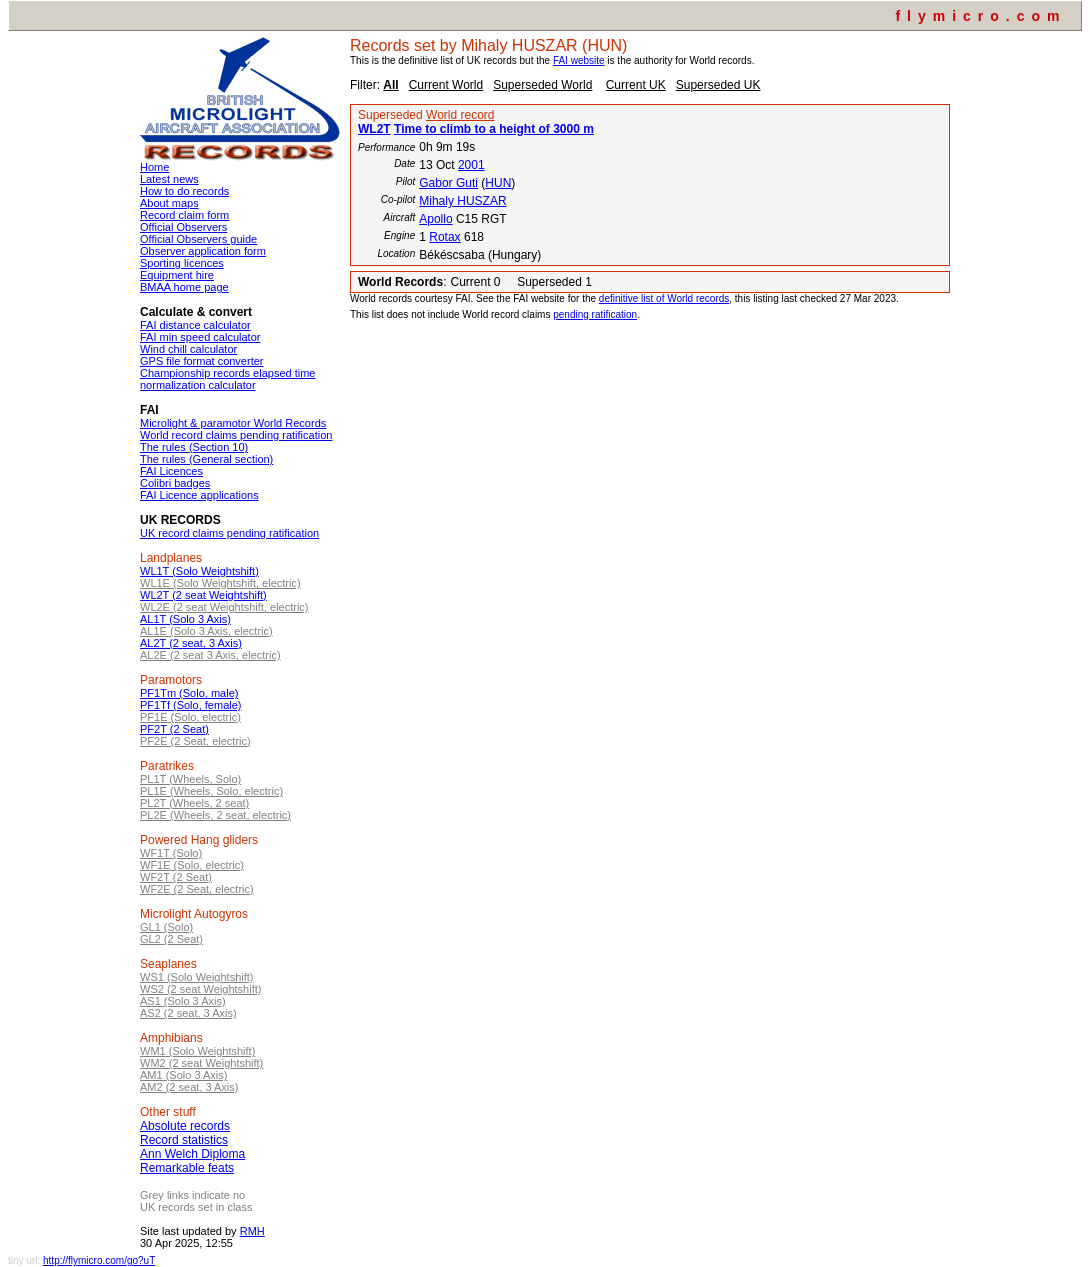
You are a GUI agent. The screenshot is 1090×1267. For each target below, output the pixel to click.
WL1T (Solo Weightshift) (199, 571)
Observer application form (203, 251)
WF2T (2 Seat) (176, 877)
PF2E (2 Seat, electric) (195, 741)
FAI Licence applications (199, 495)
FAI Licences (171, 471)
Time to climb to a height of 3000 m (494, 129)
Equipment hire (177, 275)
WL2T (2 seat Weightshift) (203, 595)
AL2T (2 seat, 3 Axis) (191, 643)
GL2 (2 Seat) (171, 939)
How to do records (184, 191)
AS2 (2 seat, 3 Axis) (188, 1013)
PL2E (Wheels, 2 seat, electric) (215, 815)
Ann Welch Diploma (192, 1154)
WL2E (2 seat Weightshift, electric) (224, 607)
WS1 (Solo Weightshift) (197, 977)
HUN (498, 183)
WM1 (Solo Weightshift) (197, 1051)
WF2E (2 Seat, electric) (197, 889)
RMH (252, 1231)
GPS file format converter (202, 361)
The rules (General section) (206, 459)
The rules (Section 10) (194, 447)
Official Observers (183, 227)
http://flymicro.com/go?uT (99, 1260)
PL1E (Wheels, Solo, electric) (211, 791)
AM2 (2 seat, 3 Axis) (189, 1087)
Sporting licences (182, 263)
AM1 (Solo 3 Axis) (183, 1075)
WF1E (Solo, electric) (192, 865)
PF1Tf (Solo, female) (190, 705)
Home (154, 167)
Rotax (444, 237)
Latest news (169, 179)
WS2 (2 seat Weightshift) (200, 989)
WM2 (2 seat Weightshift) (201, 1063)
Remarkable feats (187, 1168)
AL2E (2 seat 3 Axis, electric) (210, 655)
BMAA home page (184, 287)
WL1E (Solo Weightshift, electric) (220, 583)
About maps (169, 203)
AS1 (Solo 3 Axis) (183, 1001)
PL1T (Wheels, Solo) (190, 779)
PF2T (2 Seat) (174, 729)
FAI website (579, 60)
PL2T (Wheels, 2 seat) (194, 803)
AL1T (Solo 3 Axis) (185, 619)
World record (460, 115)
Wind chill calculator (188, 349)
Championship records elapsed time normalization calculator (227, 379)
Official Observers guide (198, 239)
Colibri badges (175, 483)
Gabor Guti (448, 183)
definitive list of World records (664, 298)
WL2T (374, 129)
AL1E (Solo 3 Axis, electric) (206, 631)
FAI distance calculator (195, 325)
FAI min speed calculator (200, 337)
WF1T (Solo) (171, 853)
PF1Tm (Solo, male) (189, 693)
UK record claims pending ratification (229, 533)
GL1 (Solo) (166, 927)
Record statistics (184, 1140)
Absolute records (185, 1126)
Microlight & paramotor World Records (233, 423)
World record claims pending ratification (236, 435)
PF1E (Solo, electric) (190, 717)
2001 (471, 165)
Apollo (435, 219)
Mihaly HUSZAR (462, 201)
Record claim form (184, 215)
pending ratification (595, 314)
